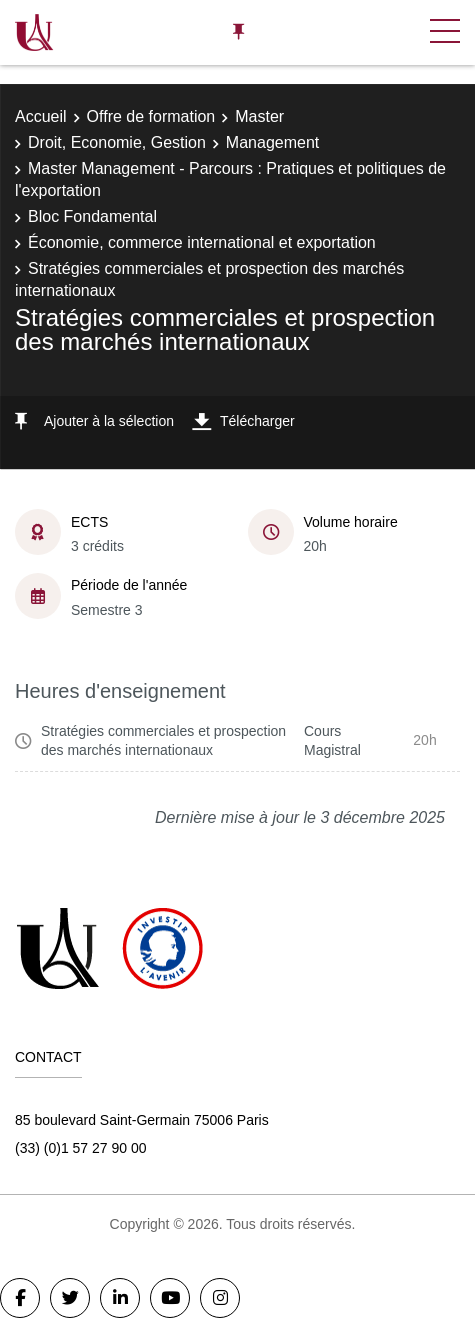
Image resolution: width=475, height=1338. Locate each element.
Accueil (41, 116)
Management (272, 142)
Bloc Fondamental (92, 216)
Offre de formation (151, 116)
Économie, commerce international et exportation (202, 242)
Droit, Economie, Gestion (117, 142)
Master (259, 116)
